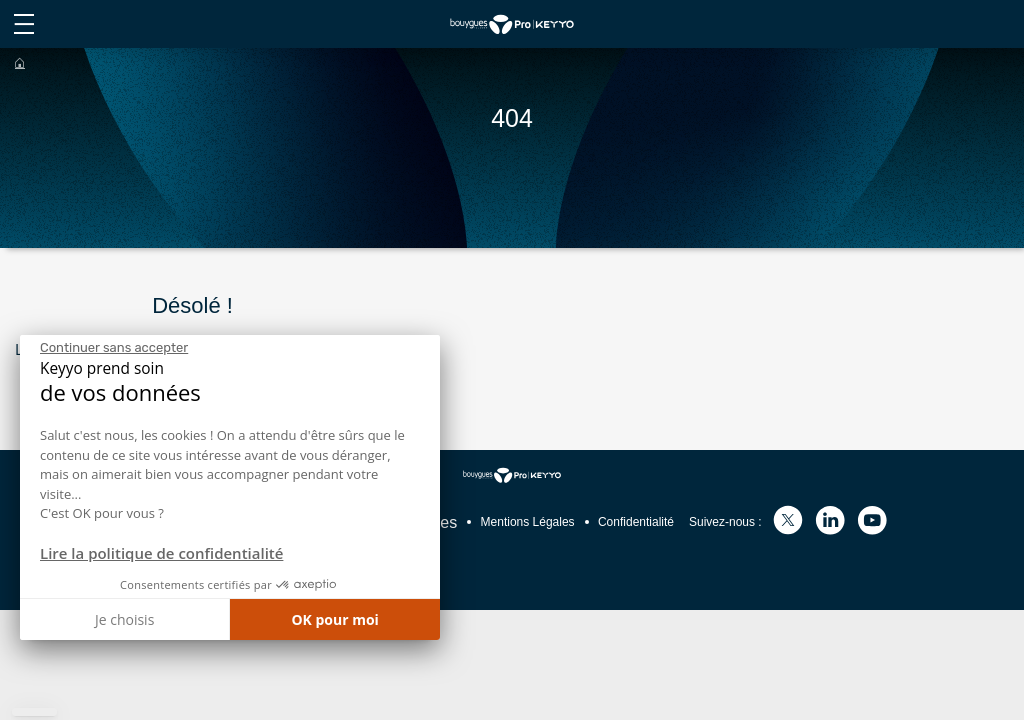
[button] (34, 712)
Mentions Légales (528, 522)
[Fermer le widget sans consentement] (114, 348)
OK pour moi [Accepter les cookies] (335, 619)
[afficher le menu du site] (24, 24)
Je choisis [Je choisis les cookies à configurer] (124, 619)
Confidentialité (636, 522)
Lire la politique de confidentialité (161, 553)
